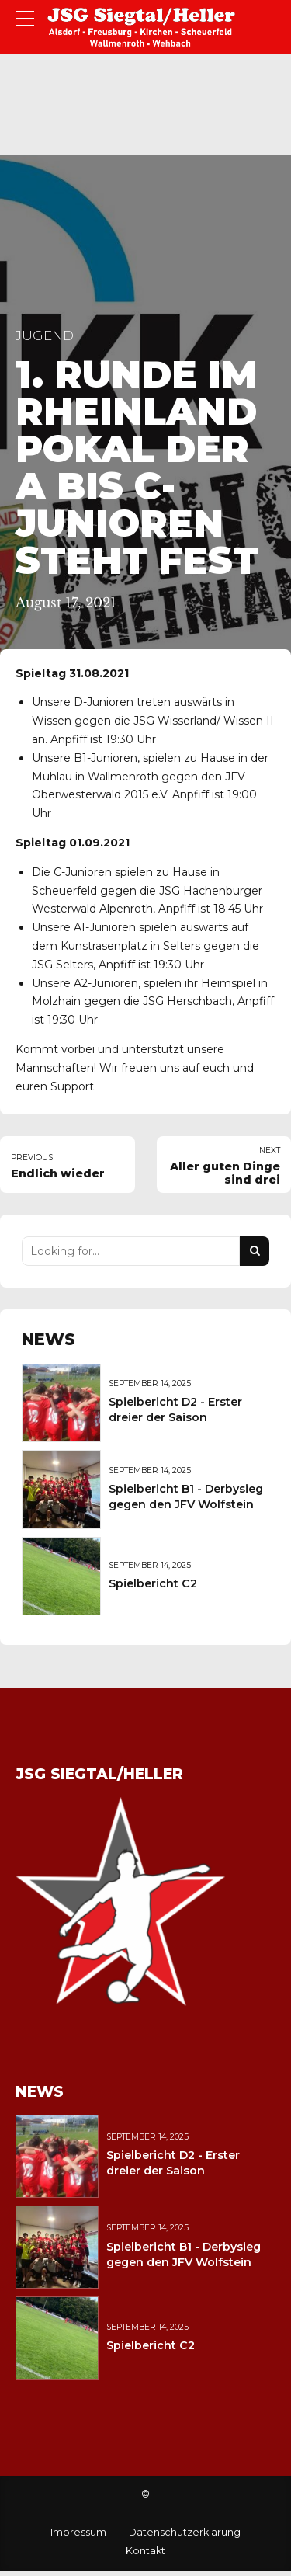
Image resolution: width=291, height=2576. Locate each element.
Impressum (78, 2532)
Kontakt (145, 2551)
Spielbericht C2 (153, 1583)
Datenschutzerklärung (185, 2532)
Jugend (45, 335)
